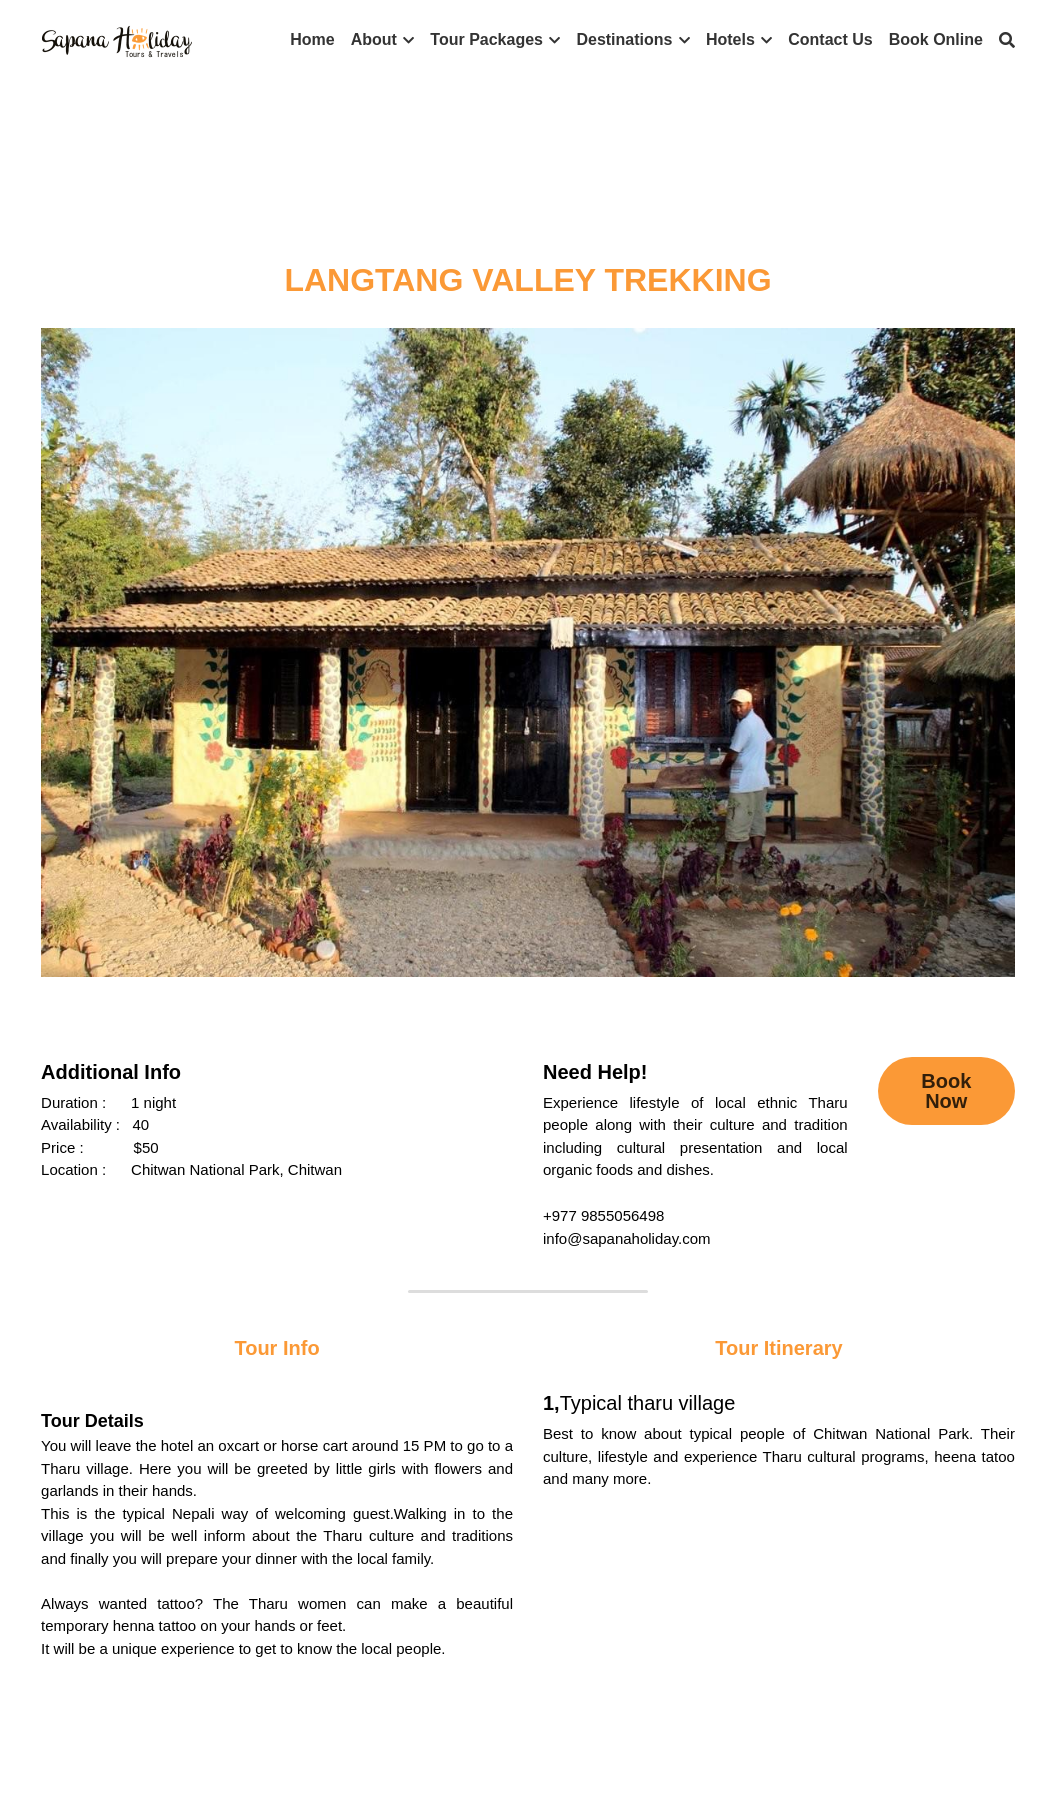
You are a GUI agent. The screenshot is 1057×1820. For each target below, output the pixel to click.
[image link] (117, 38)
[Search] (1007, 40)
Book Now (946, 1091)
